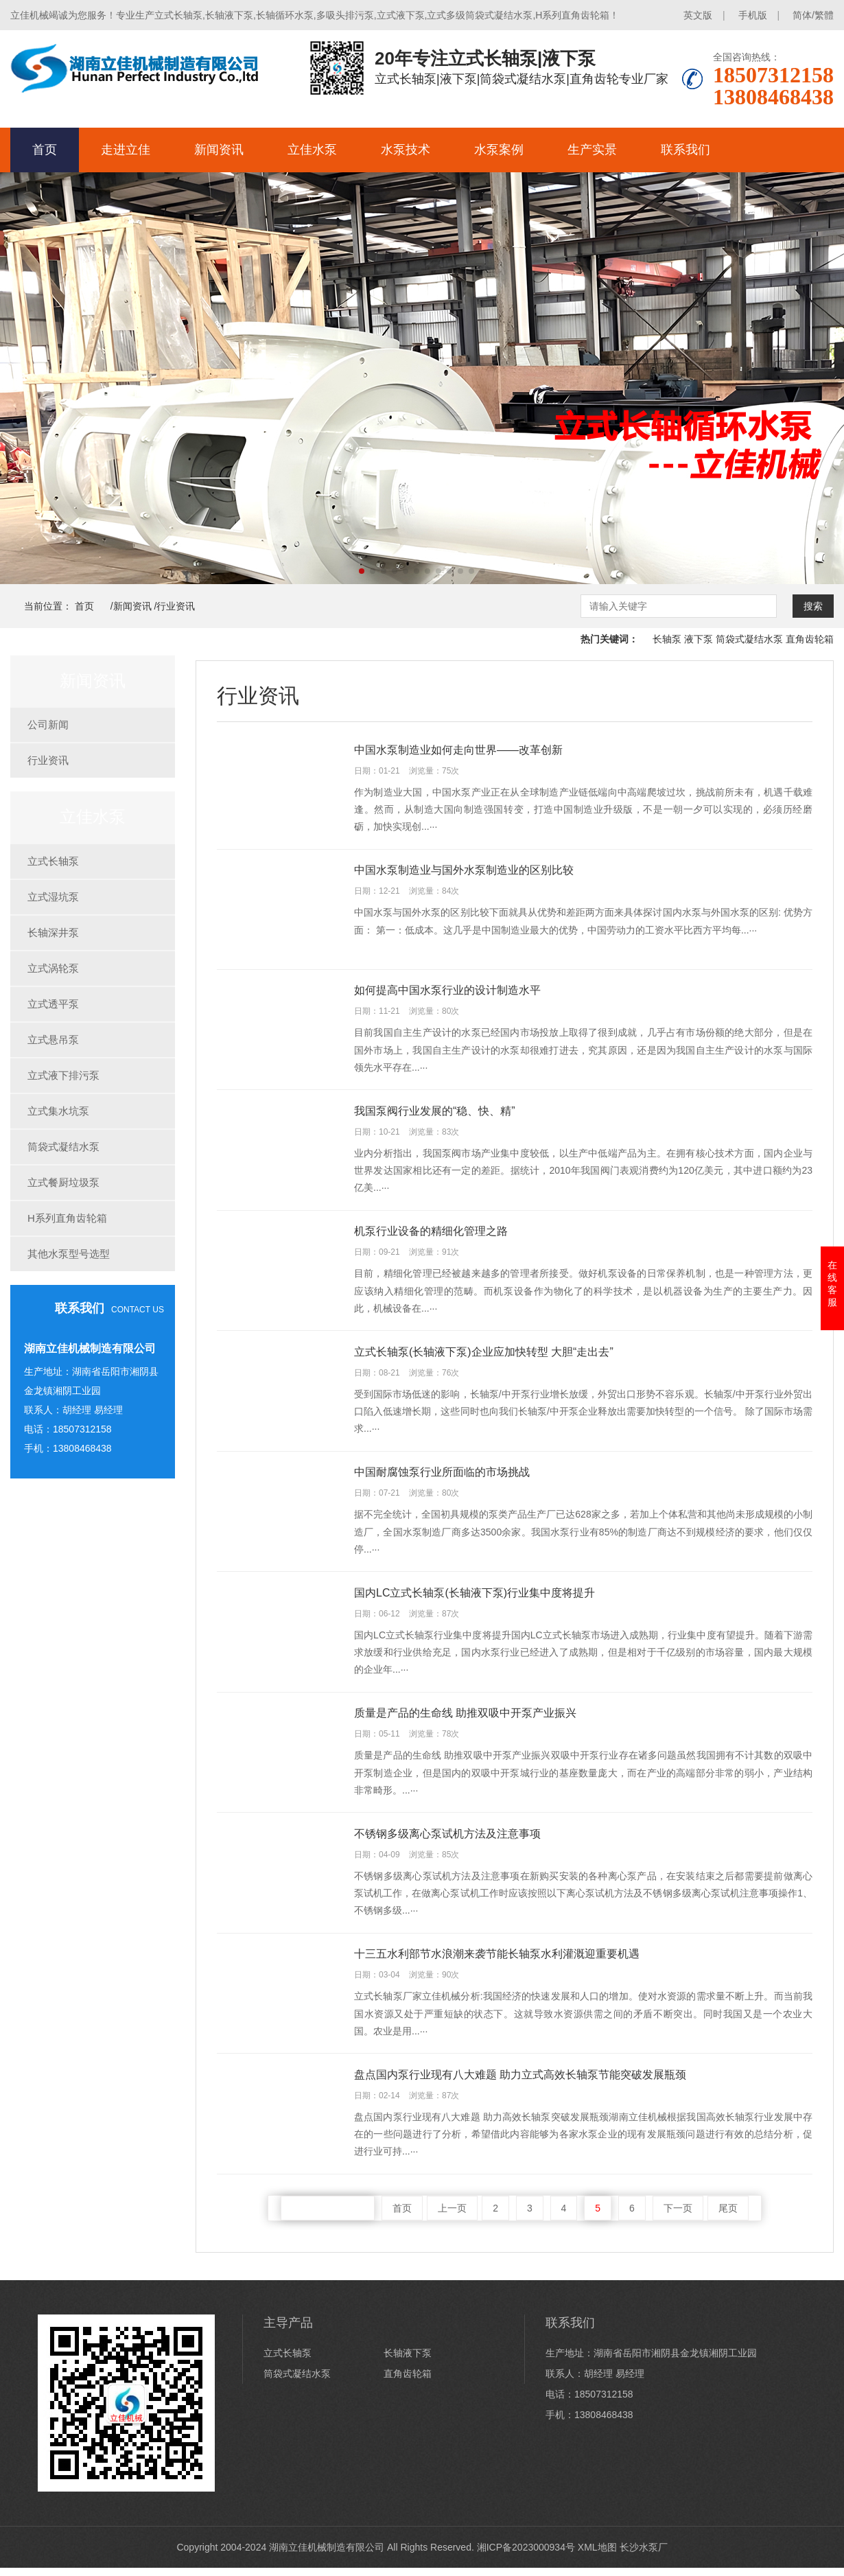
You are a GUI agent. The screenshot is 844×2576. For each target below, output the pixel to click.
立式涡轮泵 (53, 968)
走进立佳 (125, 149)
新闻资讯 (219, 149)
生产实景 (592, 149)
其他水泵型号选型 (68, 1254)
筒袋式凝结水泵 (749, 639)
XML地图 (597, 2555)
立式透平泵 (53, 1004)
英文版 (697, 15)
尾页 (728, 2216)
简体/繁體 (813, 15)
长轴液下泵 (408, 2361)
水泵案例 (499, 149)
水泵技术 (405, 149)
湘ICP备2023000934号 (526, 2555)
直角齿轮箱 (810, 639)
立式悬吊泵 (53, 1039)
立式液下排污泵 (63, 1075)
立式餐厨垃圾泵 (63, 1182)
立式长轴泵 (53, 861)
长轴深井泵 (53, 932)
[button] (361, 571)
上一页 (452, 2216)
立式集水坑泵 (58, 1111)
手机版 (752, 15)
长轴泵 (667, 639)
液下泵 (698, 639)
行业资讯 (175, 606)
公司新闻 (48, 724)
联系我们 (685, 149)
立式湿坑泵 (53, 897)
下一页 (678, 2216)
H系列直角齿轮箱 (67, 1218)
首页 (44, 149)
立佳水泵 (312, 149)
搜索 (813, 606)
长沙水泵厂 (644, 2555)
